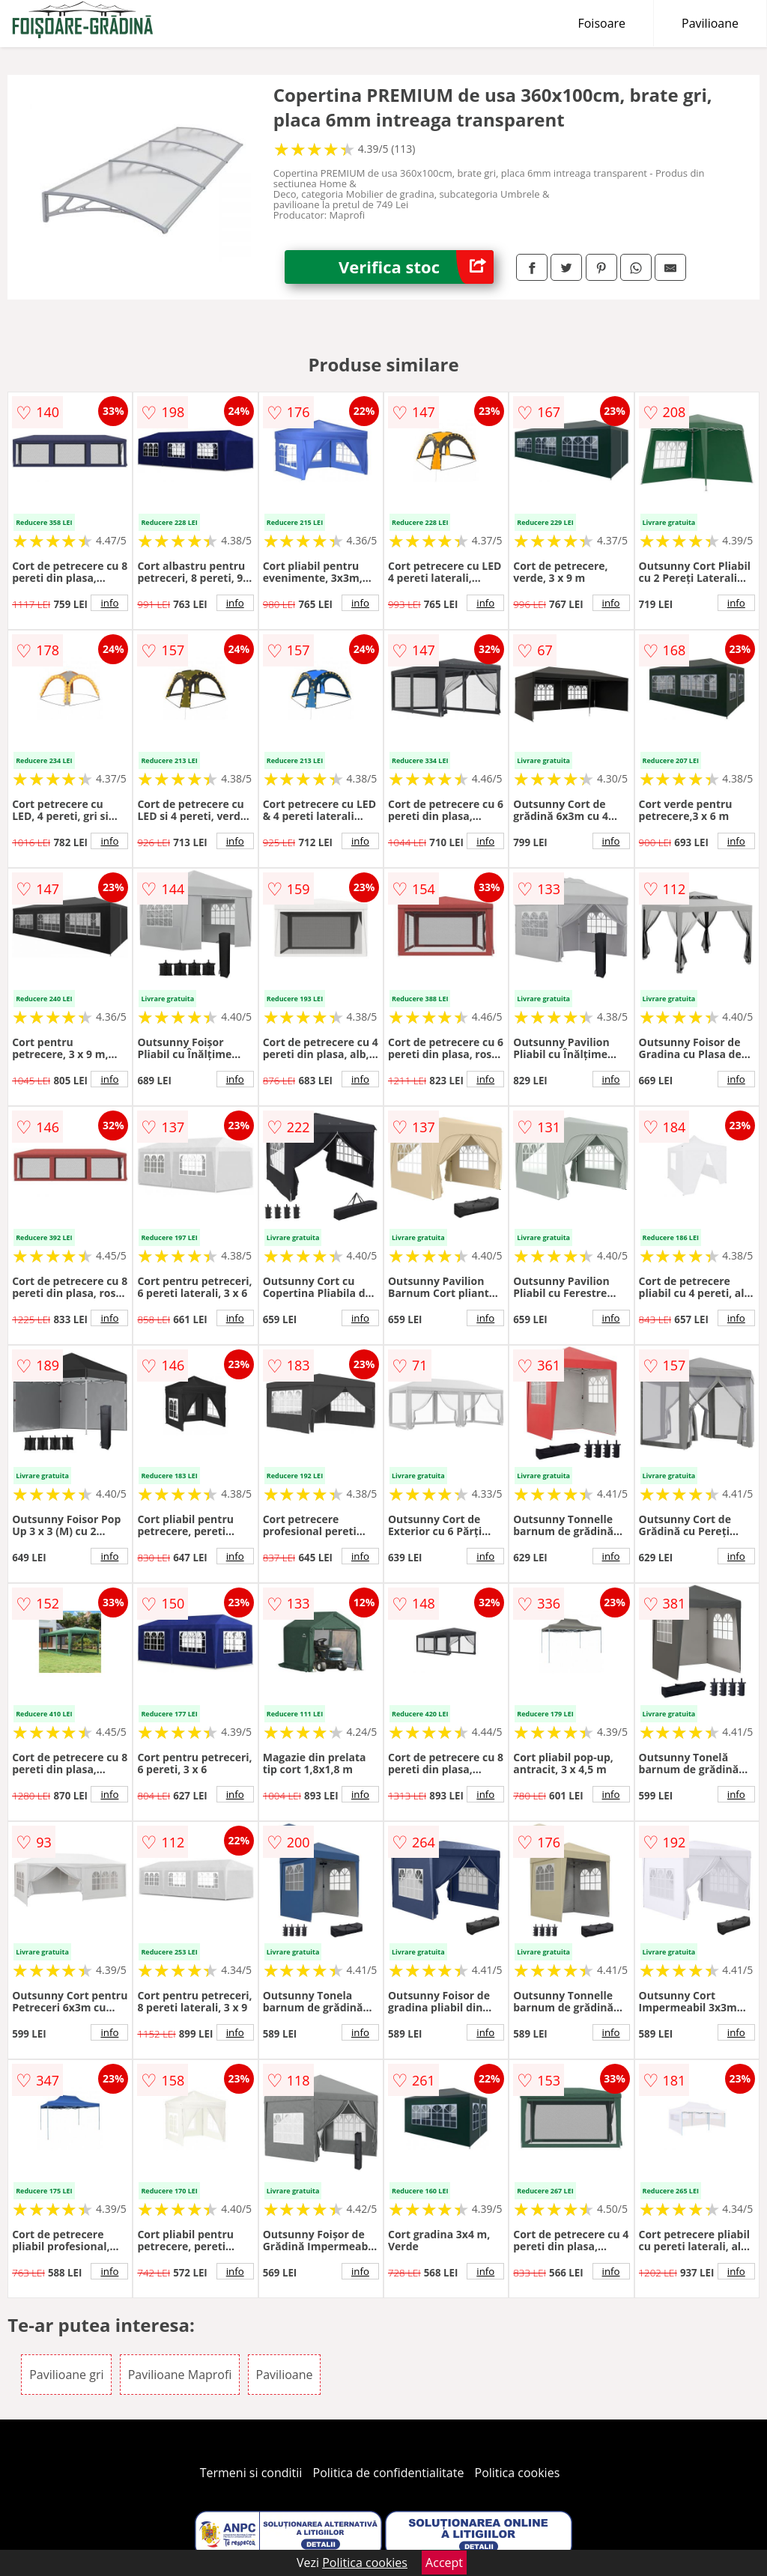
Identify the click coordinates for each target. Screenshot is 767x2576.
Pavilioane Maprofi (180, 2374)
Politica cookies (517, 2472)
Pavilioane (710, 23)
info (109, 603)
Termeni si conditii (251, 2472)
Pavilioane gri (66, 2374)
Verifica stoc (416, 267)
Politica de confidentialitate (388, 2472)
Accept (444, 2562)
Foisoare (601, 23)
